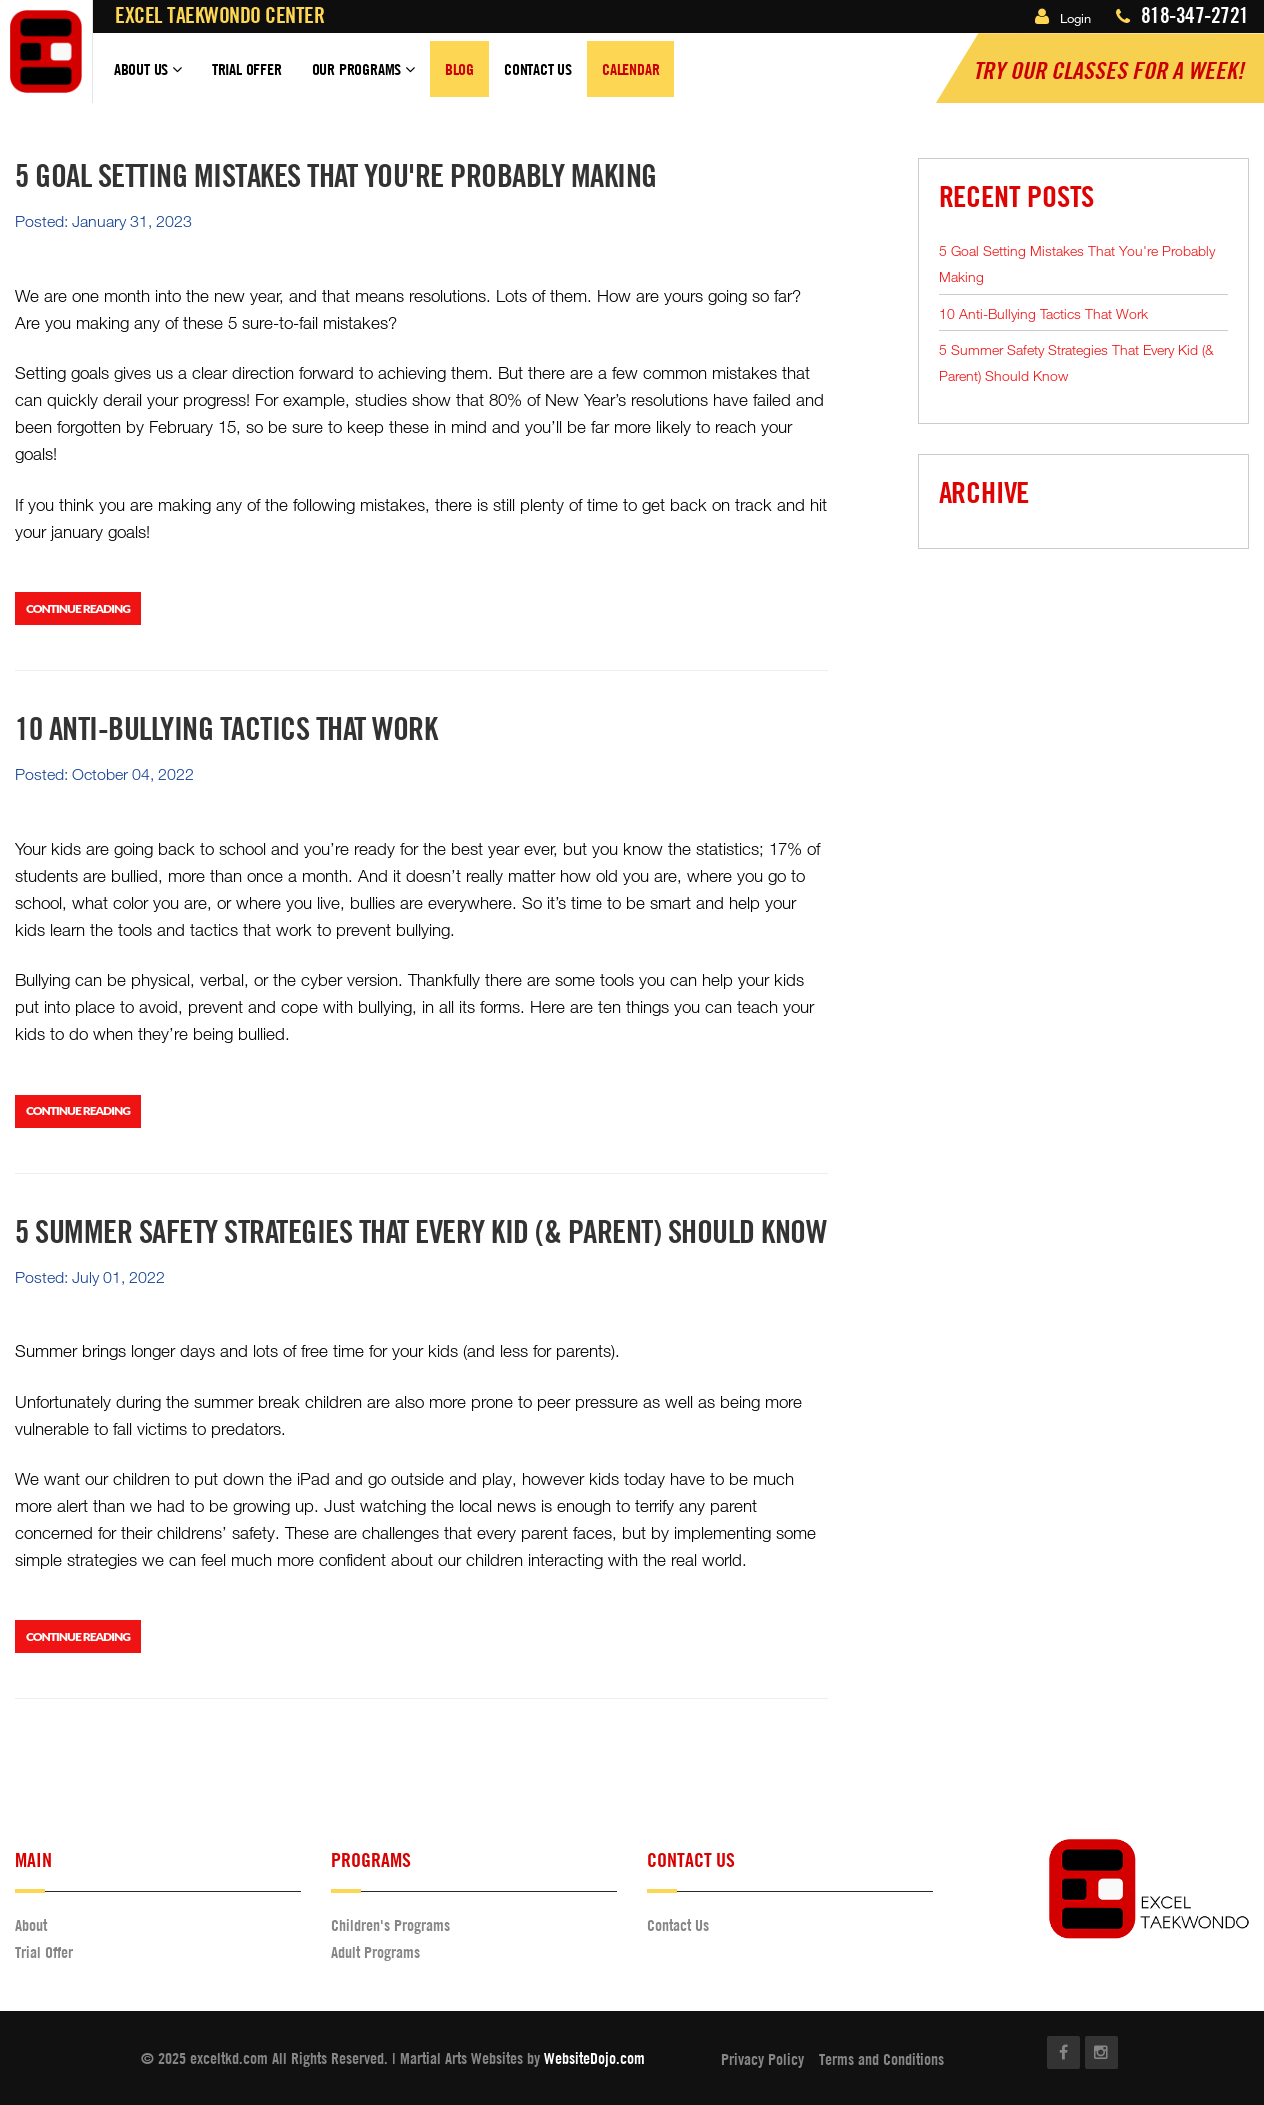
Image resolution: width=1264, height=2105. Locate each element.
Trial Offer (247, 69)
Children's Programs (390, 1925)
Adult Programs (375, 1952)
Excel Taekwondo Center (219, 15)
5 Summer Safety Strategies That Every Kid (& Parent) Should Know (1076, 362)
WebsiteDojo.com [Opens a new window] (594, 2058)
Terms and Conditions (881, 2059)
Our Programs (363, 78)
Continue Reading (78, 608)
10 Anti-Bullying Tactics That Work (1043, 313)
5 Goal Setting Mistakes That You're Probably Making (1077, 263)
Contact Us (538, 69)
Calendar (630, 69)
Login (1063, 18)
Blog (459, 69)
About (31, 1925)
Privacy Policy (762, 2059)
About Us (148, 78)
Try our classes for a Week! (1108, 70)
